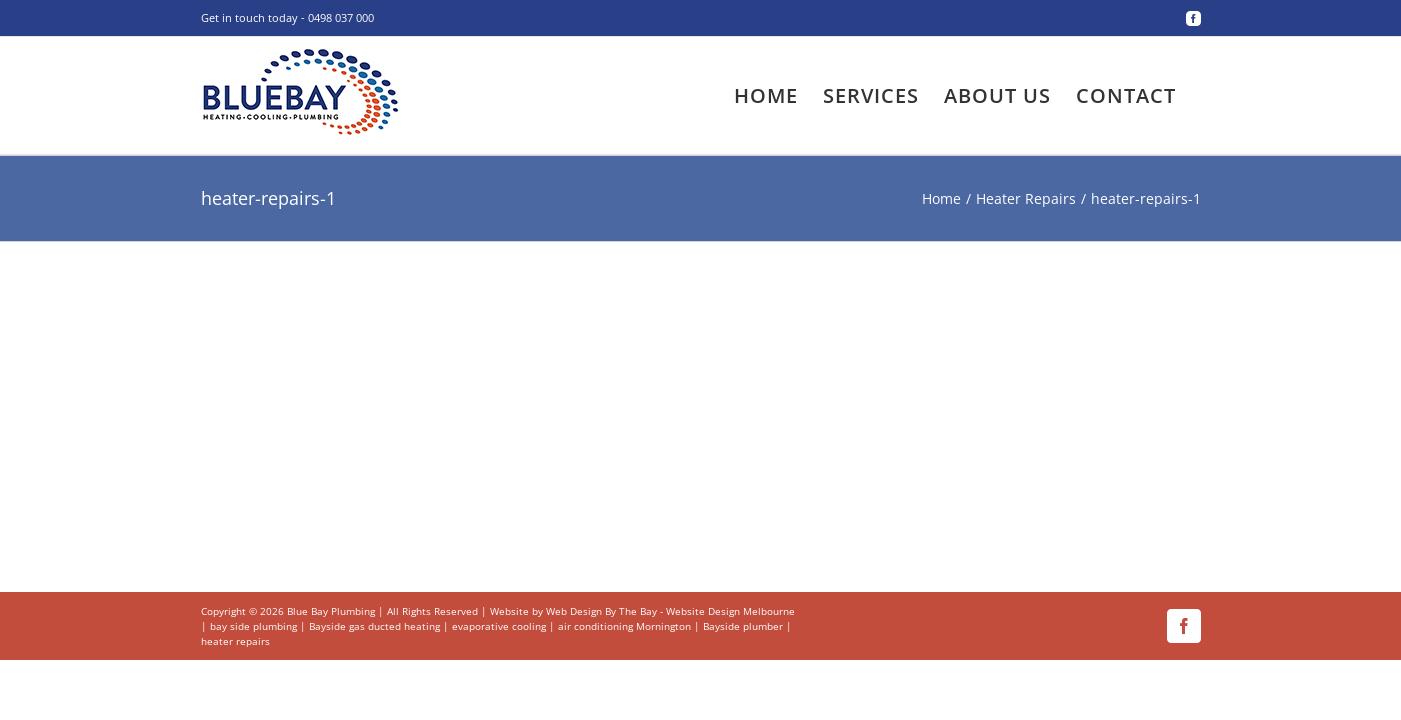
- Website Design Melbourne (727, 611)
